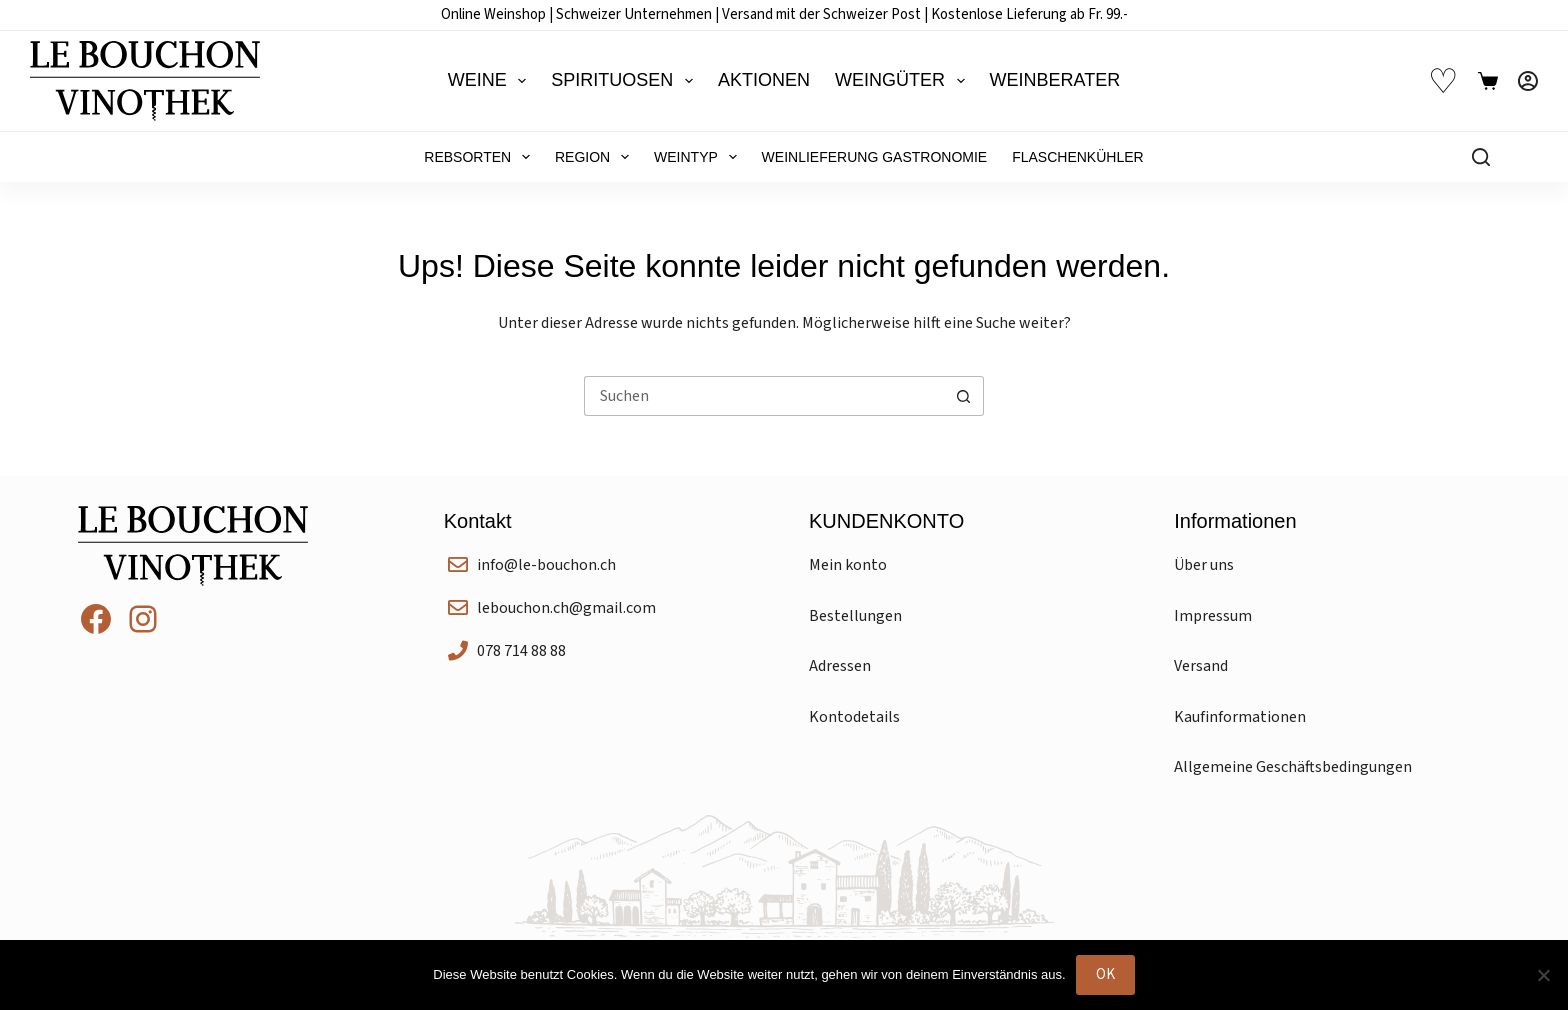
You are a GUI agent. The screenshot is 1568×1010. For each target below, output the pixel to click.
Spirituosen (626, 81)
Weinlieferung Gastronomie (875, 157)
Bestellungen (855, 616)
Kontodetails (854, 717)
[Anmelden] (1528, 81)
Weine (491, 81)
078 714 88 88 (521, 651)
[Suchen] (1481, 157)
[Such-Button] (964, 396)
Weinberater (1055, 80)
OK (1105, 974)
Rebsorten (481, 157)
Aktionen (764, 80)
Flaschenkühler (1077, 157)
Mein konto (848, 565)
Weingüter (904, 81)
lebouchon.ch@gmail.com (566, 608)
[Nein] (1543, 975)
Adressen (840, 666)
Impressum (1213, 616)
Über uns (1204, 565)
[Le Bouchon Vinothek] (145, 81)
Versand (1201, 666)
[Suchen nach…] (764, 396)
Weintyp (699, 157)
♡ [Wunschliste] (1443, 81)
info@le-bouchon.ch (546, 565)
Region (596, 157)
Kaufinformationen (1240, 717)
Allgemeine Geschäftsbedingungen (1293, 767)
